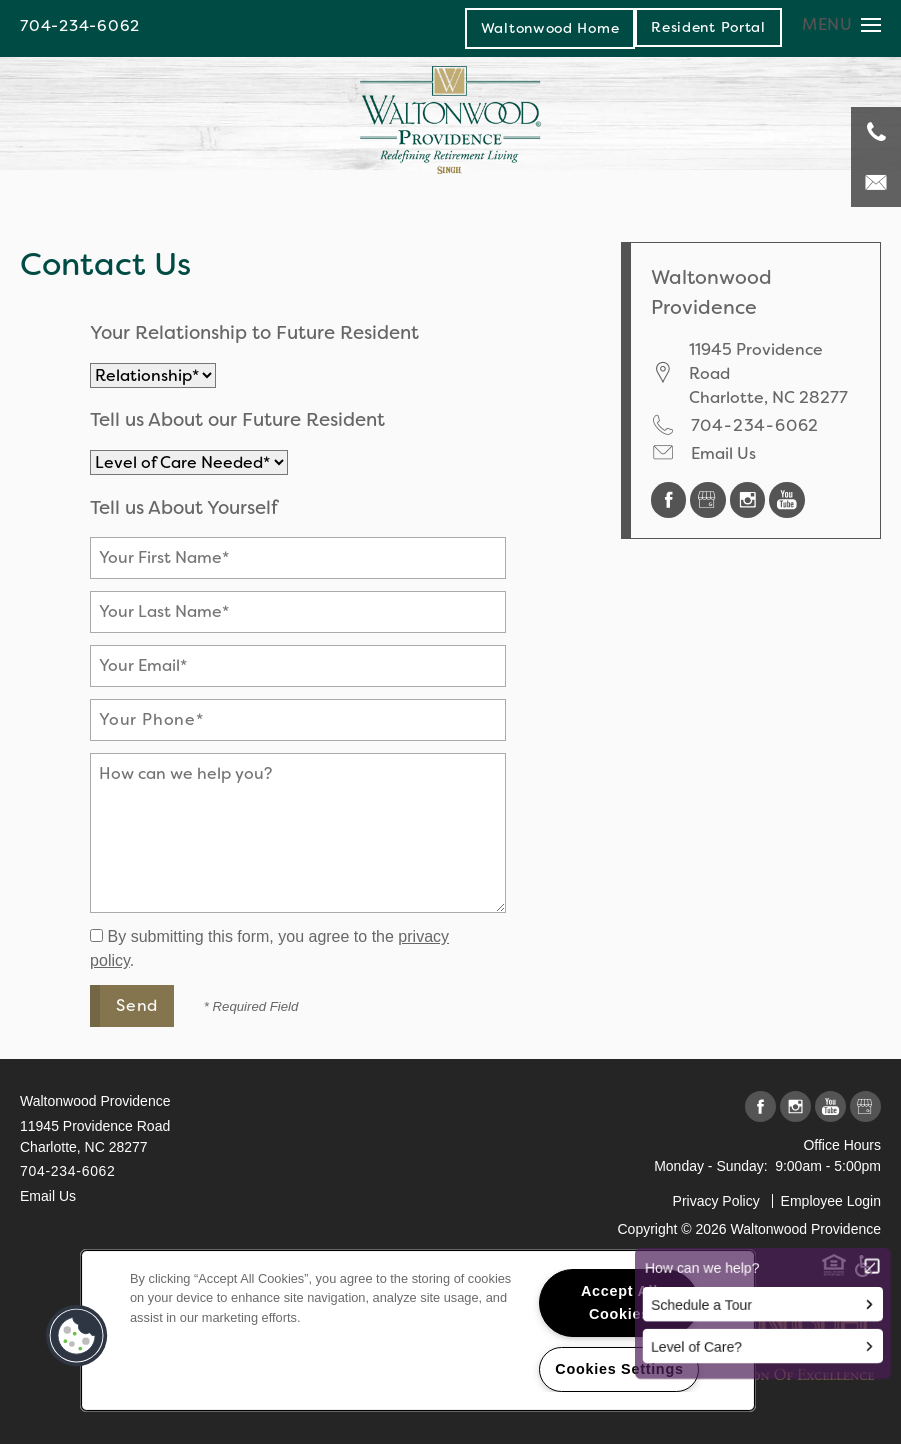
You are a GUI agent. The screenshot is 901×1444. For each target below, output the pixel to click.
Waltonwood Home (550, 28)
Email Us (723, 453)
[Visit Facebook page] (671, 498)
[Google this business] (710, 498)
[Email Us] (876, 182)
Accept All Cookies (619, 1302)
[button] (708, 27)
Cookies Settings (619, 1369)
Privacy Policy (716, 1201)
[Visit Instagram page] (750, 498)
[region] (418, 1330)
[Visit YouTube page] (787, 498)
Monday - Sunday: (711, 1166)
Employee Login (831, 1201)
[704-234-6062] (876, 132)
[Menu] (841, 24)
